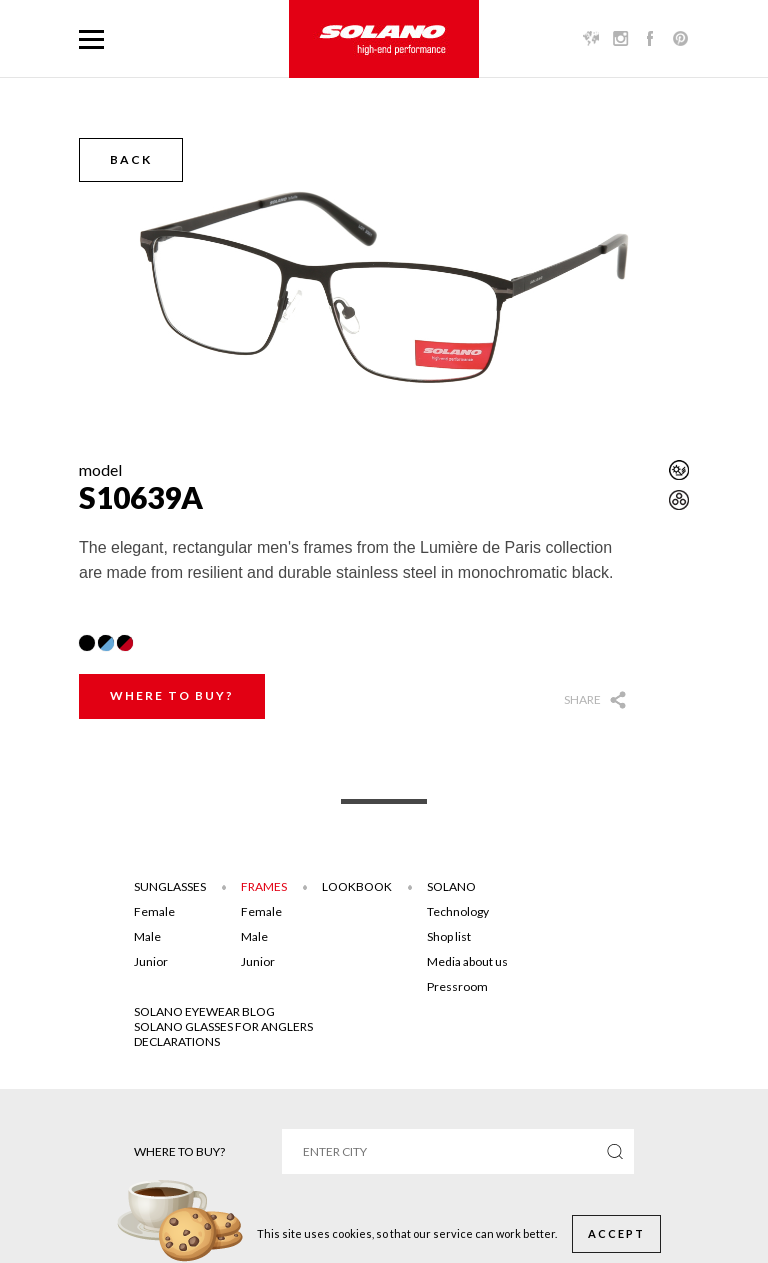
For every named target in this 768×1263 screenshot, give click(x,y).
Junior (151, 961)
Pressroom (457, 986)
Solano (451, 886)
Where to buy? (172, 695)
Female (154, 911)
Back (131, 159)
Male (147, 936)
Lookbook (357, 886)
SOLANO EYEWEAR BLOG (204, 1011)
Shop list (449, 936)
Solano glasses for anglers (223, 1026)
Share (582, 699)
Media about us (467, 961)
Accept (616, 1233)
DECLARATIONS (177, 1041)
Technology (458, 911)
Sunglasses (170, 886)
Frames (264, 886)
